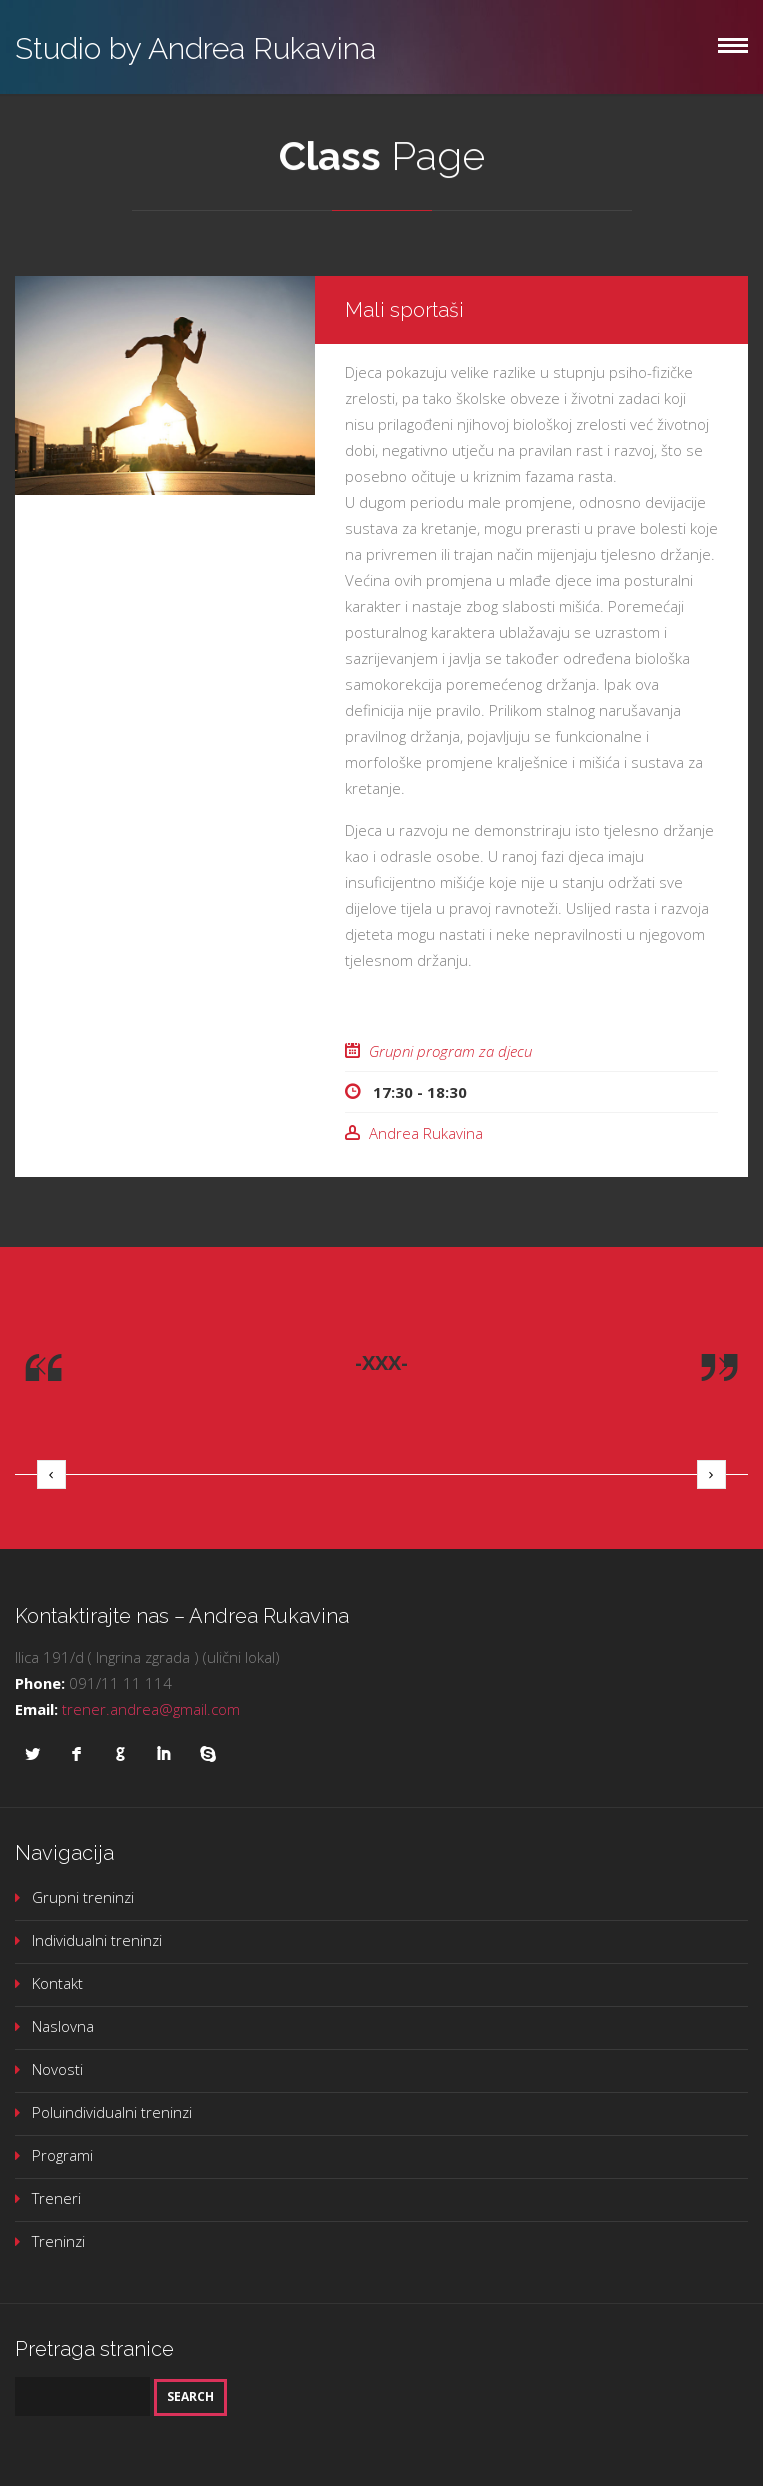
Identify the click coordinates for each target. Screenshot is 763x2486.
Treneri (56, 2198)
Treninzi (58, 2241)
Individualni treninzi (97, 1940)
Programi (62, 2155)
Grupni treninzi (83, 1897)
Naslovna (63, 2026)
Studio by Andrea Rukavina (195, 48)
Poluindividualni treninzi (112, 2112)
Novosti (57, 2069)
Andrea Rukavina (426, 1133)
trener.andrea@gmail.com (151, 1709)
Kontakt (57, 1983)
